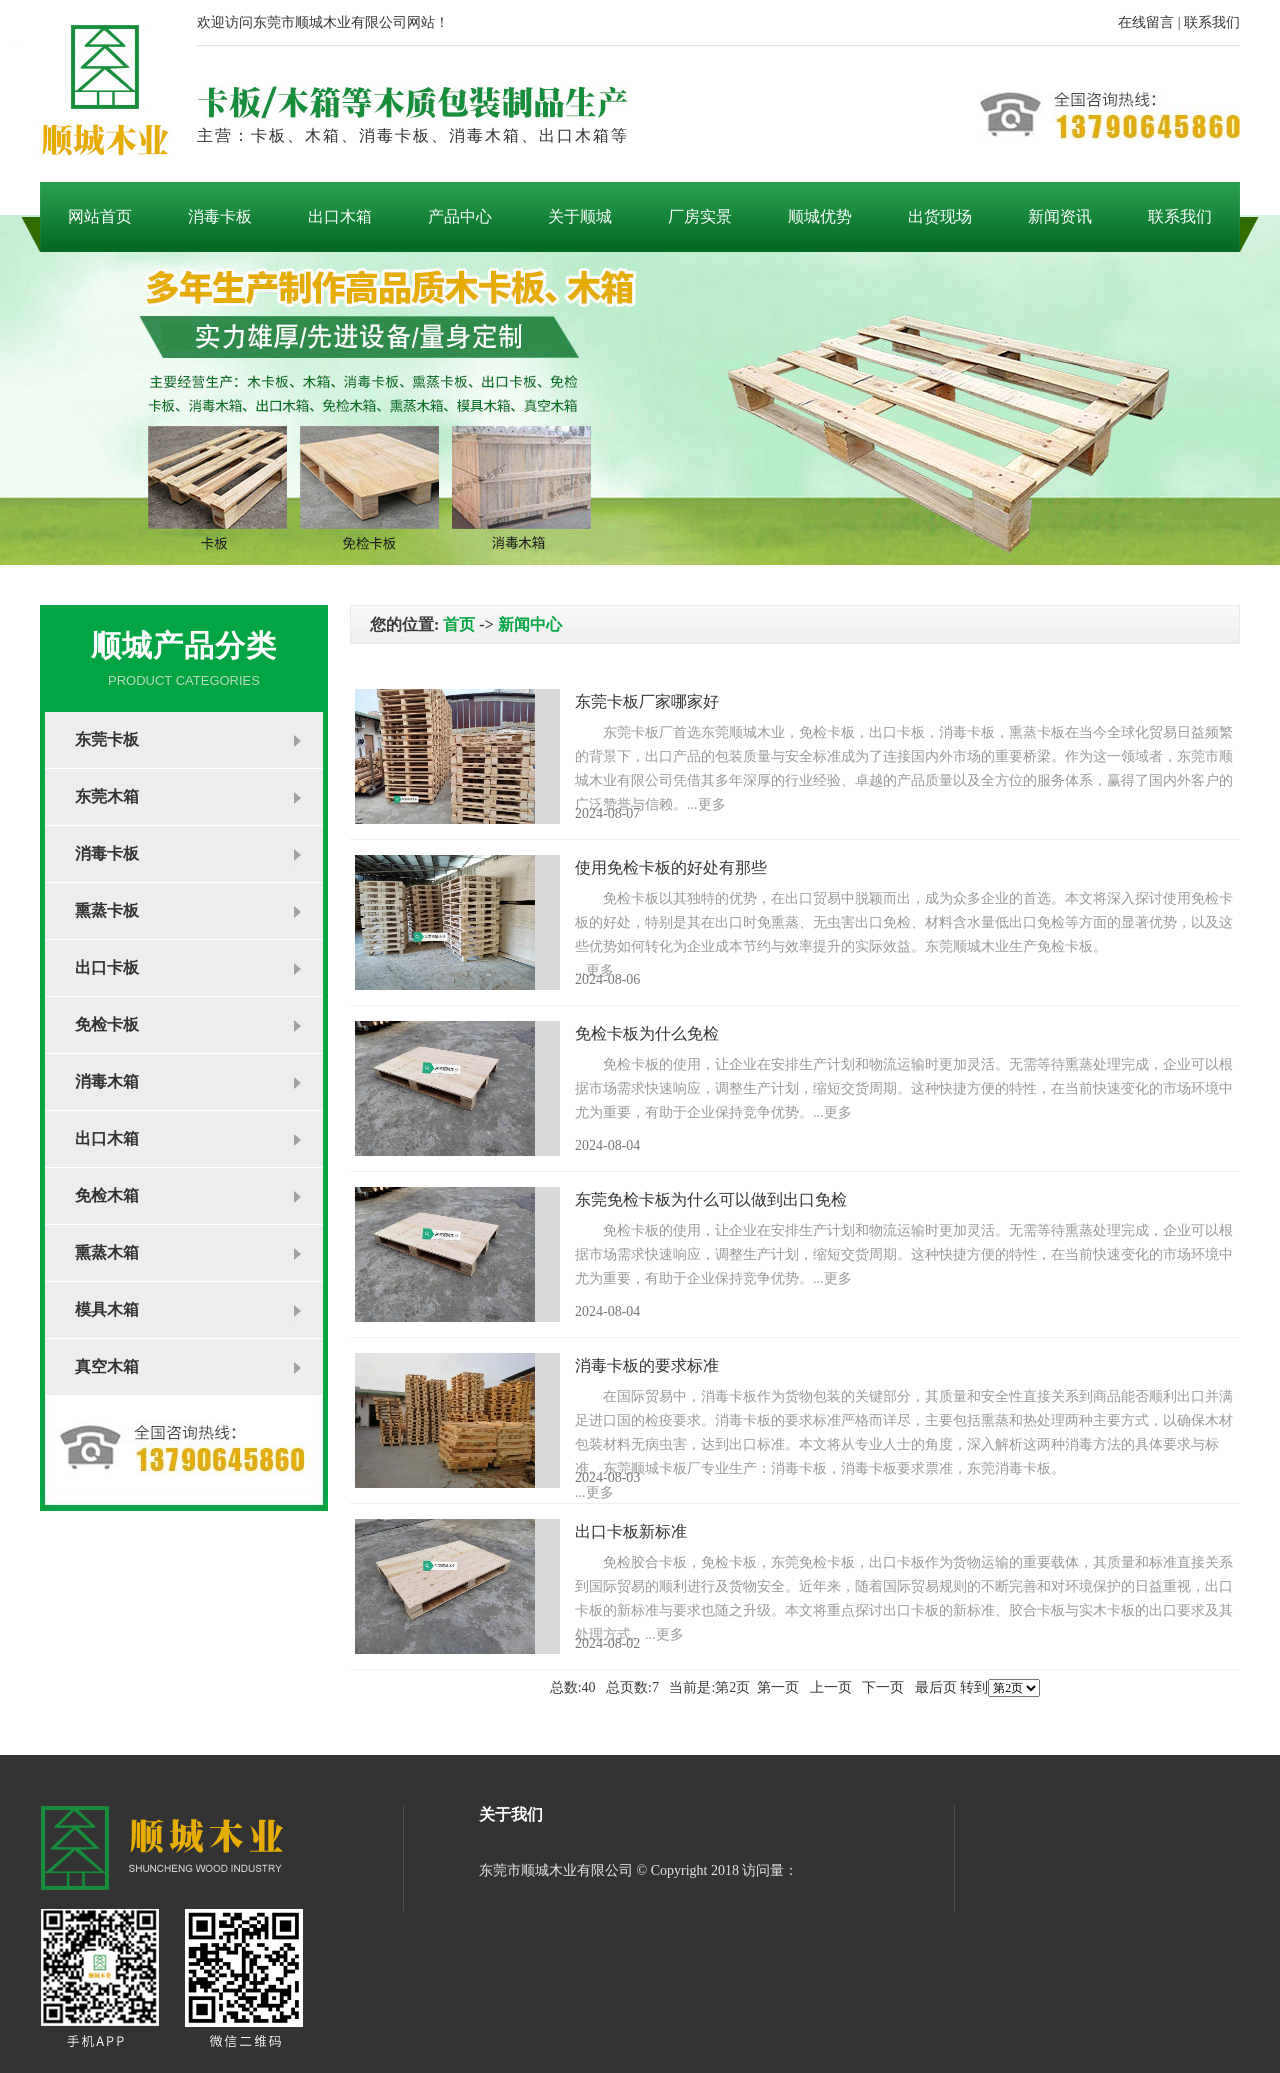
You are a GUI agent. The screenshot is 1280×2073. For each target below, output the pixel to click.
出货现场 (940, 216)
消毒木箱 (107, 1081)
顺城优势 (820, 216)
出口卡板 (107, 967)
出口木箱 (340, 216)
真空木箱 (107, 1366)
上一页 (831, 1687)
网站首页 (100, 216)
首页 (459, 624)
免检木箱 (107, 1195)
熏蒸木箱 (107, 1252)
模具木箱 (107, 1309)
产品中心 (460, 216)
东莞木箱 (107, 796)
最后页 (936, 1687)
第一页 (778, 1687)
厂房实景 (700, 216)
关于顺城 (580, 216)
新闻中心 (530, 624)
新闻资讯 (1060, 216)
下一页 (883, 1687)
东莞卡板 (107, 739)
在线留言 (1146, 22)
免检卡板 (107, 1024)
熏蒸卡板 (107, 910)
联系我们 (1212, 22)
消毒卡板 (220, 216)
